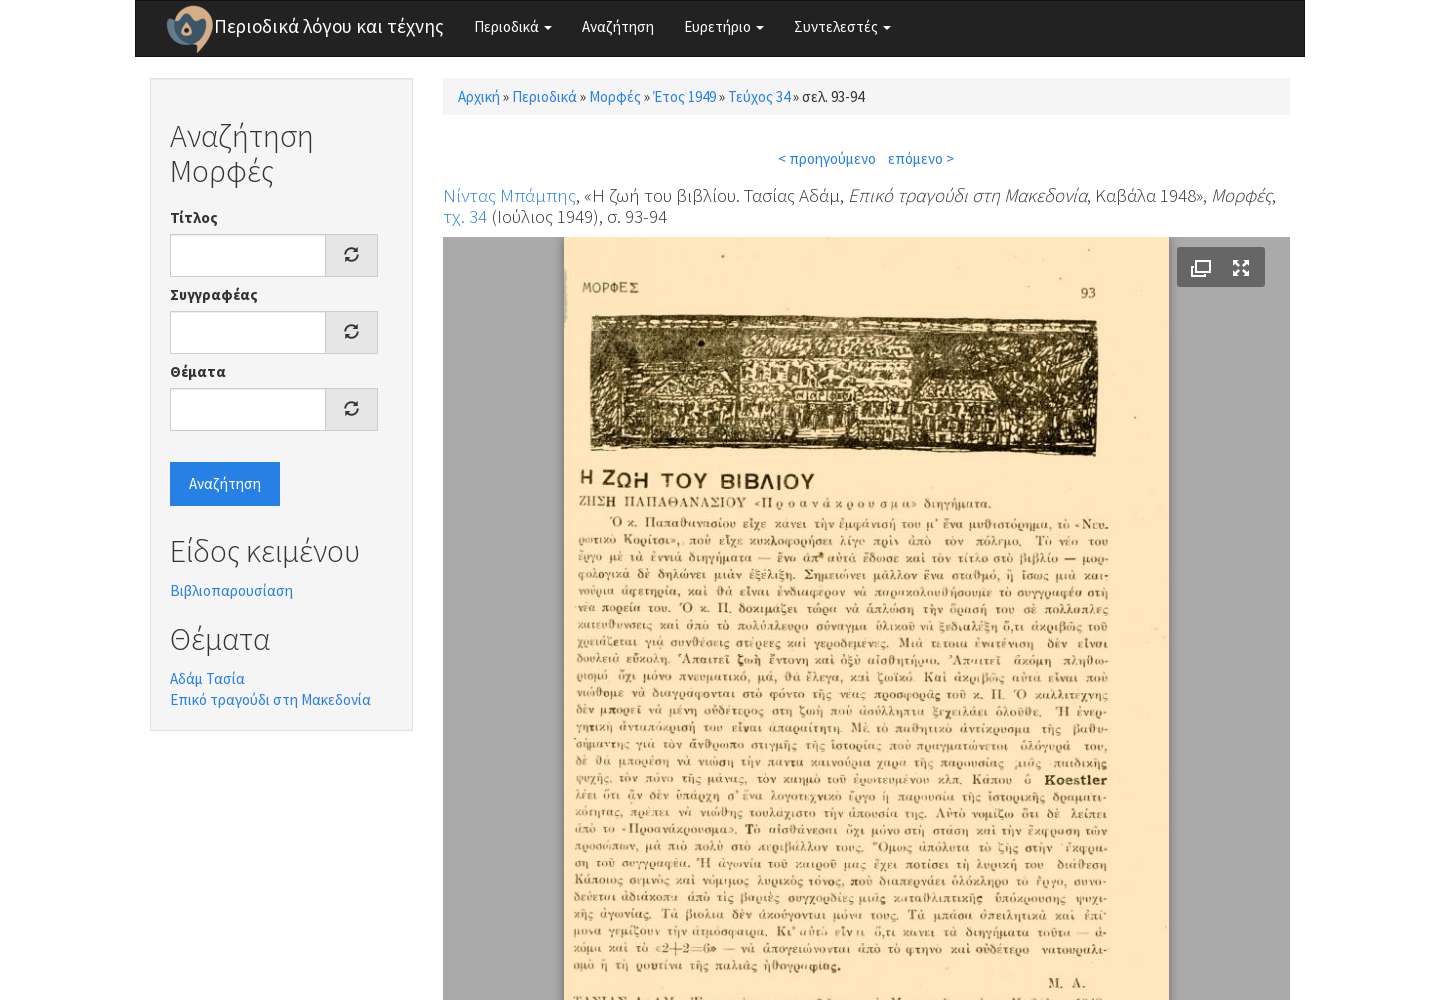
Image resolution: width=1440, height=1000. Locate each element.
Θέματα (198, 371)
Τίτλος (194, 217)
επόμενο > (921, 158)
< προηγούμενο (827, 158)
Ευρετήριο (724, 26)
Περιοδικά (513, 26)
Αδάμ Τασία (207, 678)
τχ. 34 (465, 216)
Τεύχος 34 (759, 96)
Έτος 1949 (684, 96)
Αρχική (479, 96)
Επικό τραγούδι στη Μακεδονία (270, 699)
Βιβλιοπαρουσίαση (231, 590)
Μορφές (615, 96)
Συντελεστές (842, 26)
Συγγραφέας (214, 294)
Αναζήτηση (618, 26)
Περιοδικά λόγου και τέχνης (329, 26)
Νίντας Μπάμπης (509, 195)
